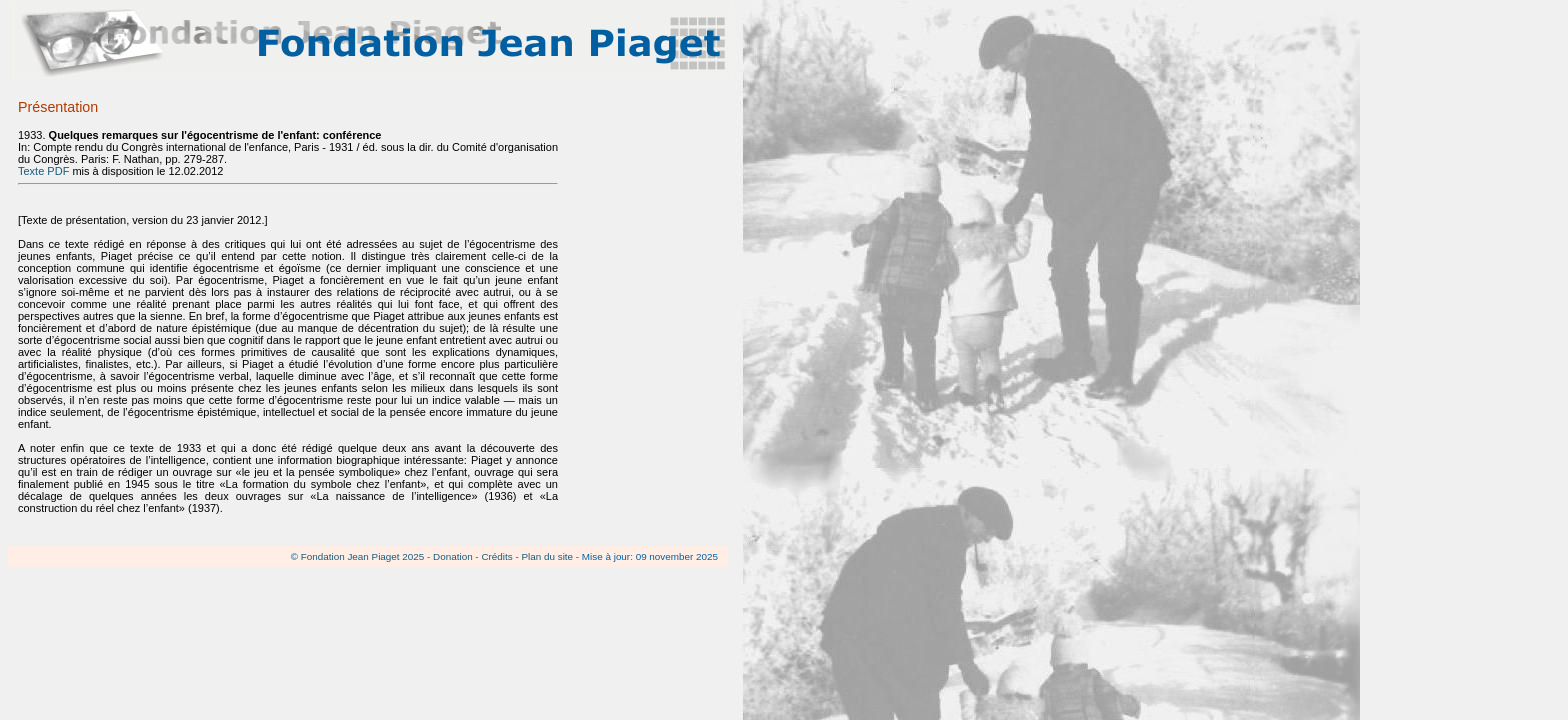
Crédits (496, 556)
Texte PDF (43, 171)
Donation (453, 556)
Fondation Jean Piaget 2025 (363, 556)
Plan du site (547, 556)
